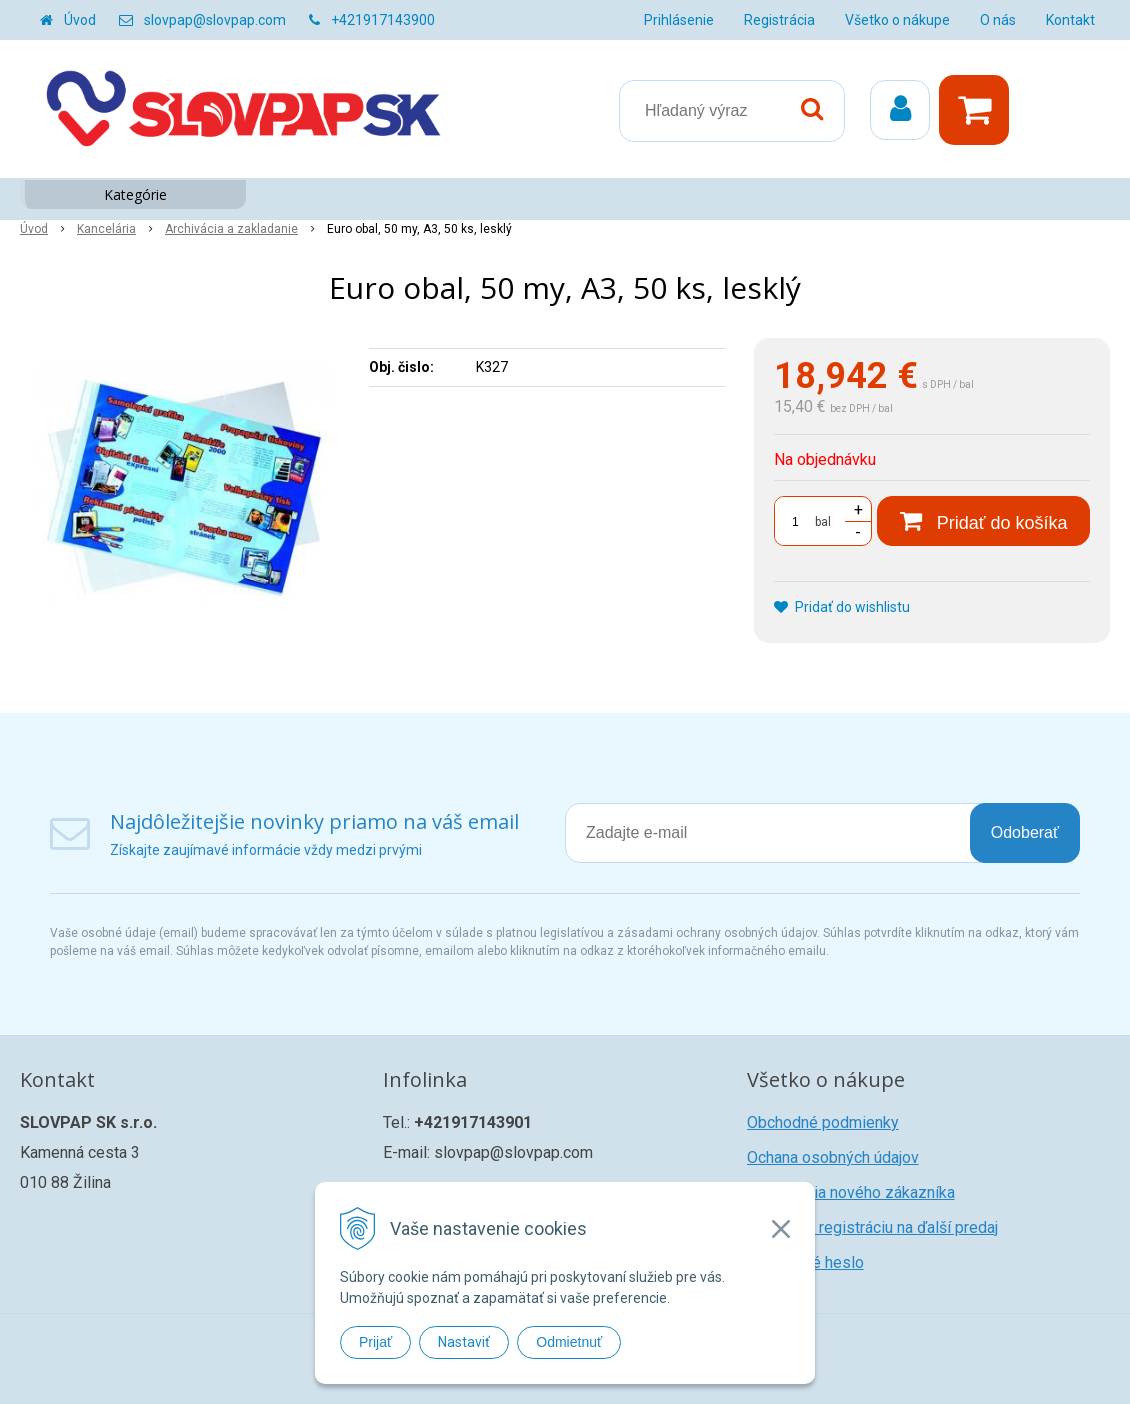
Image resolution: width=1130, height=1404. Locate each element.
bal (823, 522)
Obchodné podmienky (823, 1122)
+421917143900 (383, 20)
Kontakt (1070, 20)
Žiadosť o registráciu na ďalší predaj (872, 1227)
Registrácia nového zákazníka (851, 1192)
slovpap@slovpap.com (215, 20)
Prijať (375, 1342)
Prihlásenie (679, 20)
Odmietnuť (569, 1342)
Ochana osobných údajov (833, 1157)
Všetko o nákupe (897, 20)
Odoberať (1025, 832)
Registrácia (779, 20)
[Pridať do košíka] (983, 521)
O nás (998, 20)
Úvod (80, 20)
